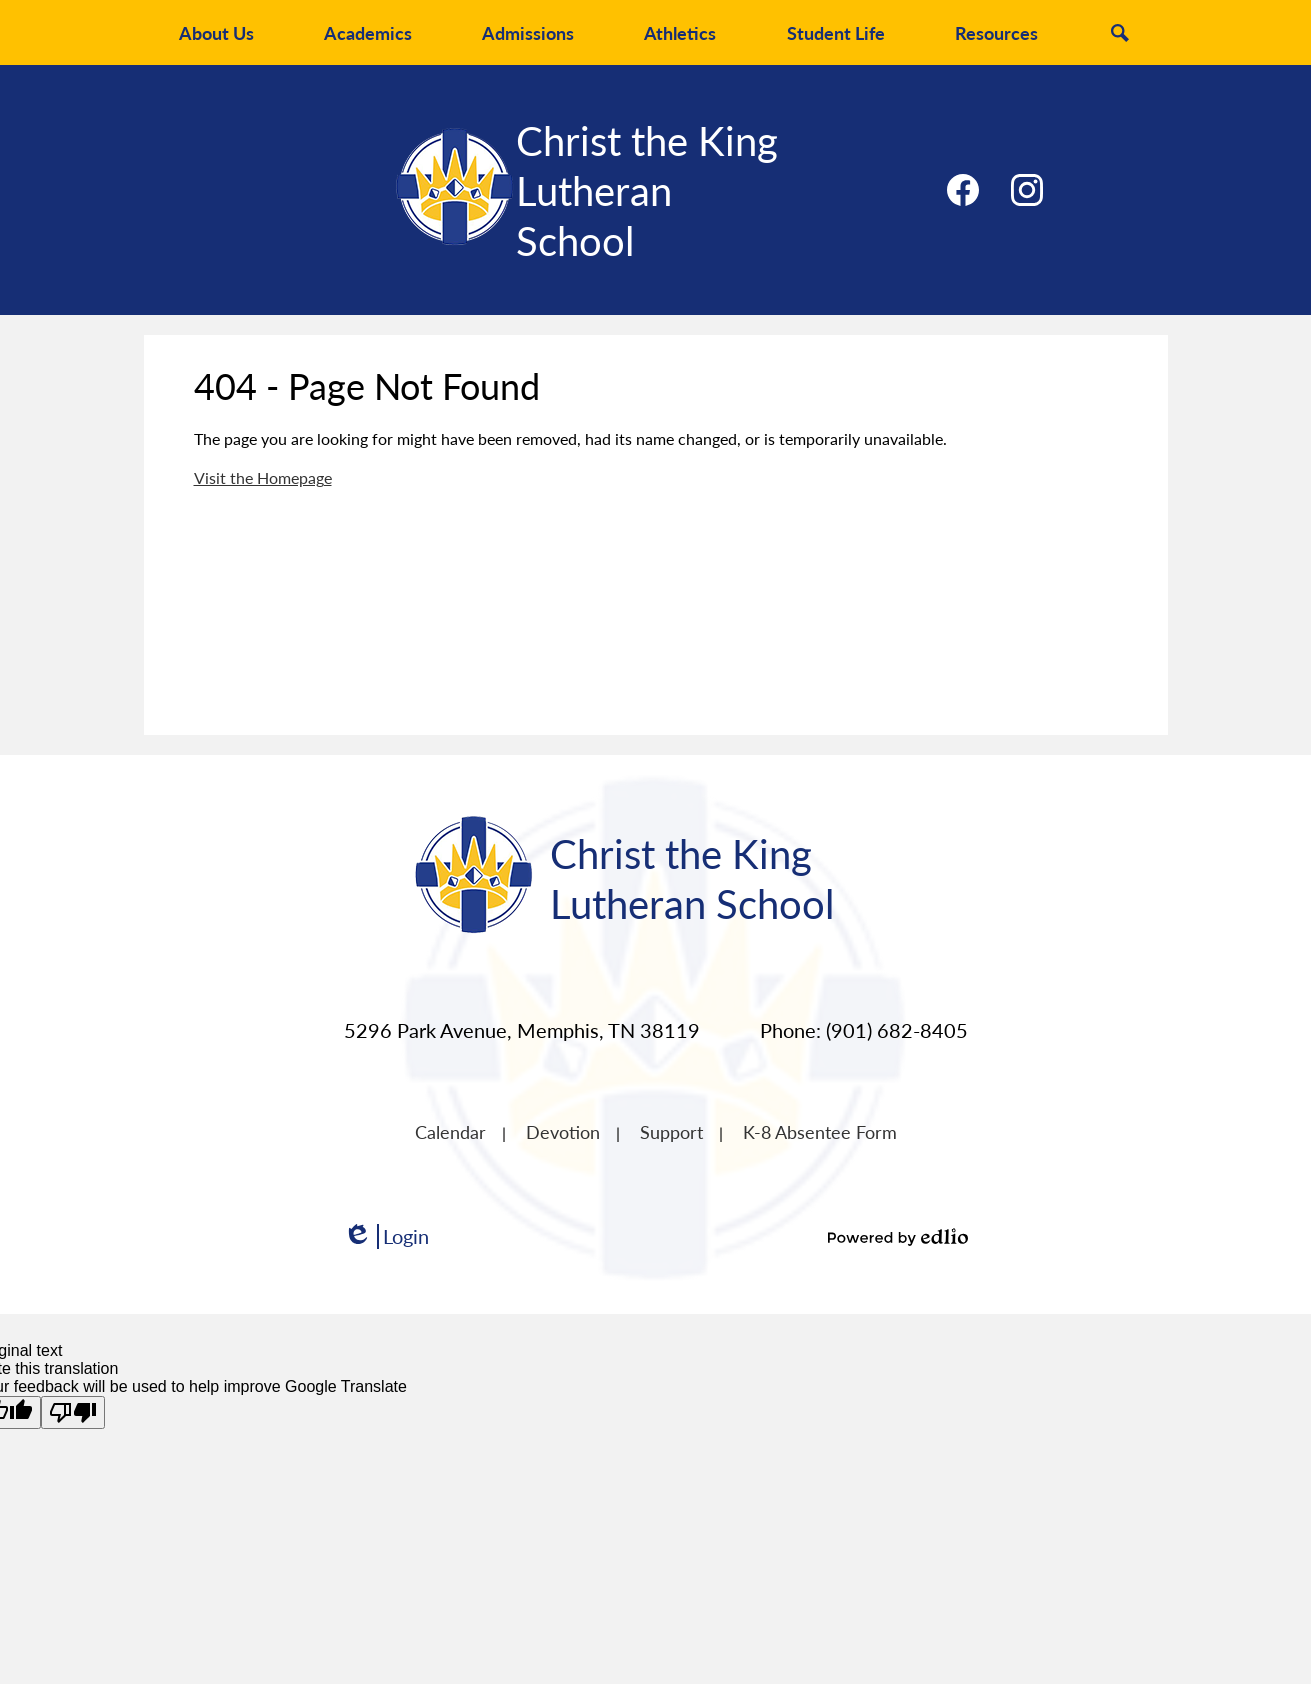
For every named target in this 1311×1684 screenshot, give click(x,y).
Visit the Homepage (263, 477)
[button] (216, 32)
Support (671, 1131)
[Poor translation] (73, 1412)
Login (386, 1236)
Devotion (563, 1131)
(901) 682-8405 (897, 1030)
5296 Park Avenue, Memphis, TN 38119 (522, 1030)
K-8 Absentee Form (820, 1131)
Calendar (450, 1131)
